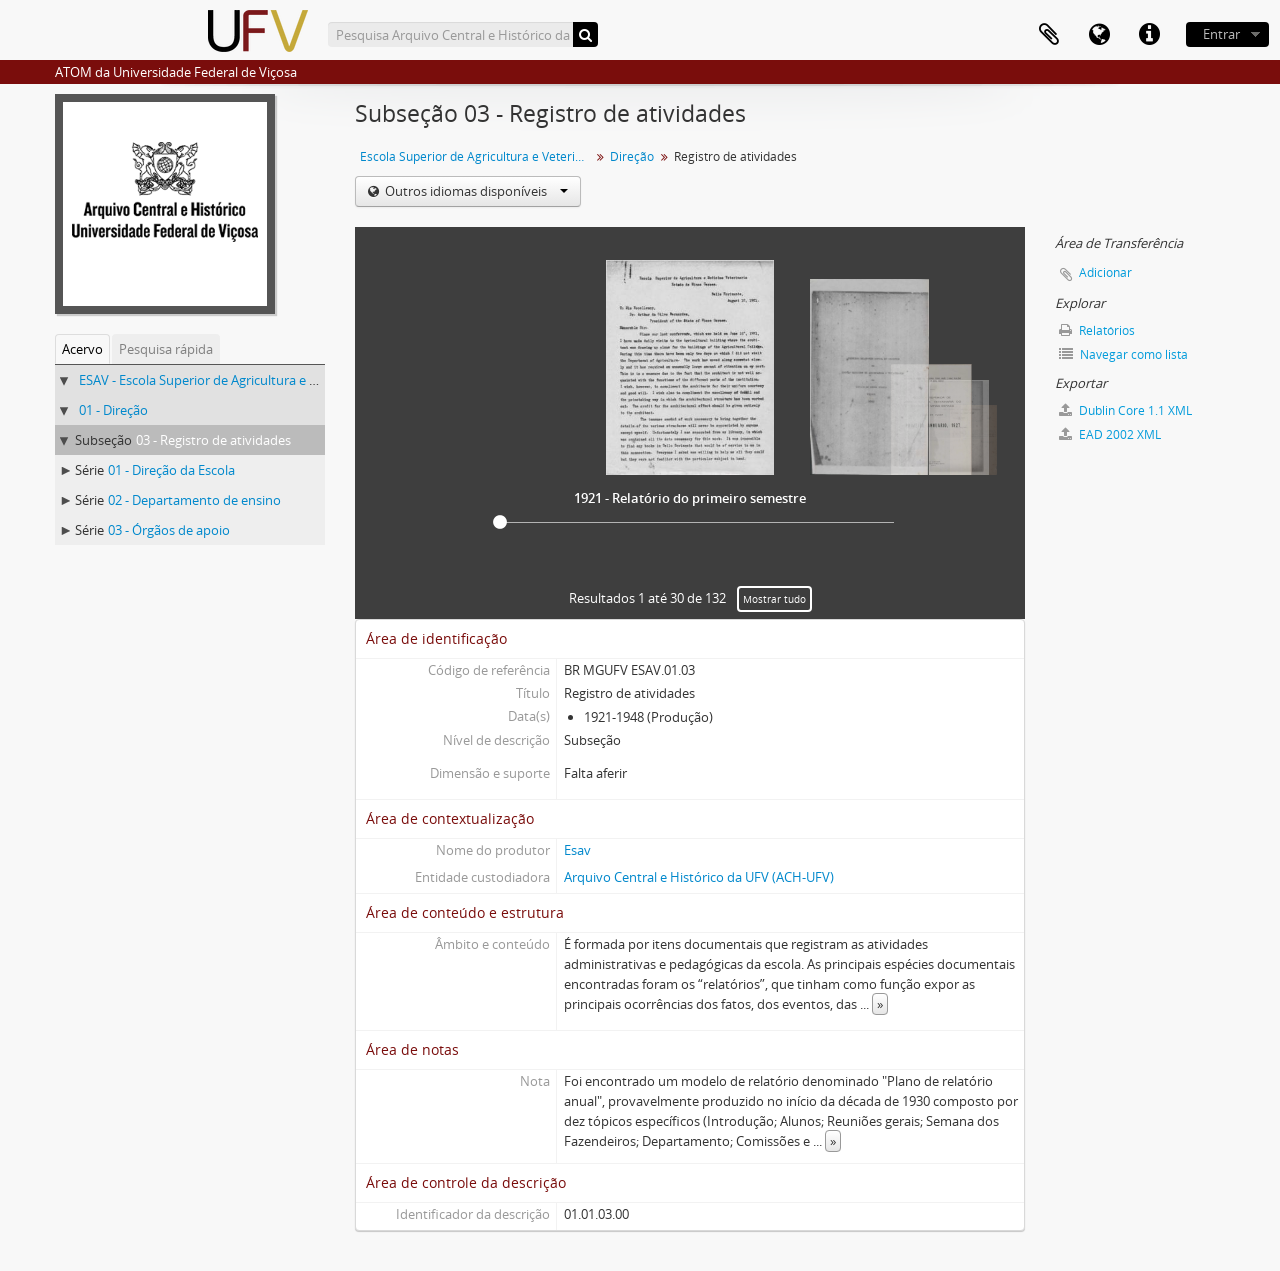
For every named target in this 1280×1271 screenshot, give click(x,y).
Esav (577, 850)
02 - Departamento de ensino (194, 500)
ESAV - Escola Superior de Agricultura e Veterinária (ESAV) (247, 380)
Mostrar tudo (774, 599)
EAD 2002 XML (1110, 434)
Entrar (1221, 34)
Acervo (82, 349)
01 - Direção (113, 410)
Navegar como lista (1123, 354)
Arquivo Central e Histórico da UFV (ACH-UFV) (699, 877)
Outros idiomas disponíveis (475, 191)
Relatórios (1097, 330)
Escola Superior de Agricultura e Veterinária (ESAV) (477, 156)
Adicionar (1105, 272)
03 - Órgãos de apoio (169, 530)
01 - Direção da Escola (171, 470)
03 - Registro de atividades (213, 440)
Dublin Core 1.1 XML (1125, 410)
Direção (632, 156)
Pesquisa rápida (166, 349)
